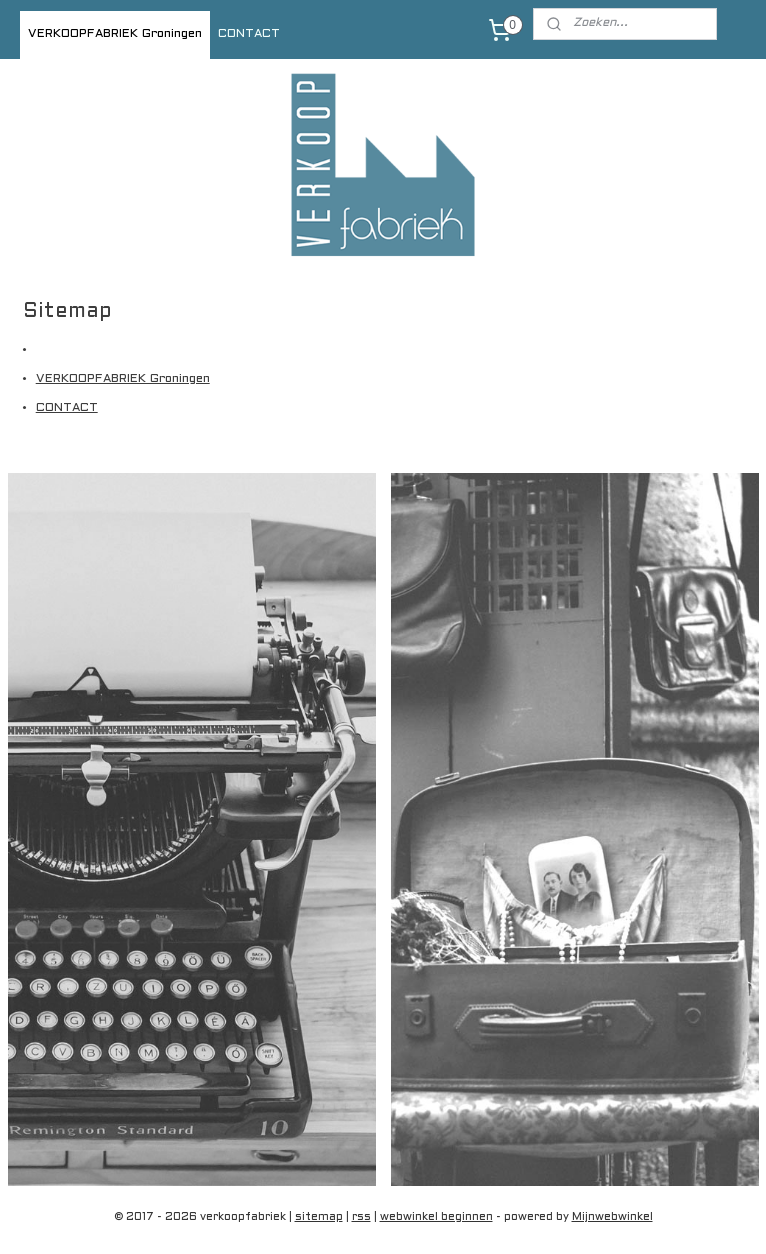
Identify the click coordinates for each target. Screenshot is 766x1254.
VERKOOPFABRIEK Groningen (115, 34)
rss (361, 1217)
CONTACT (249, 34)
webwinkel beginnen (436, 1217)
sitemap (319, 1217)
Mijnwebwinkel (612, 1217)
